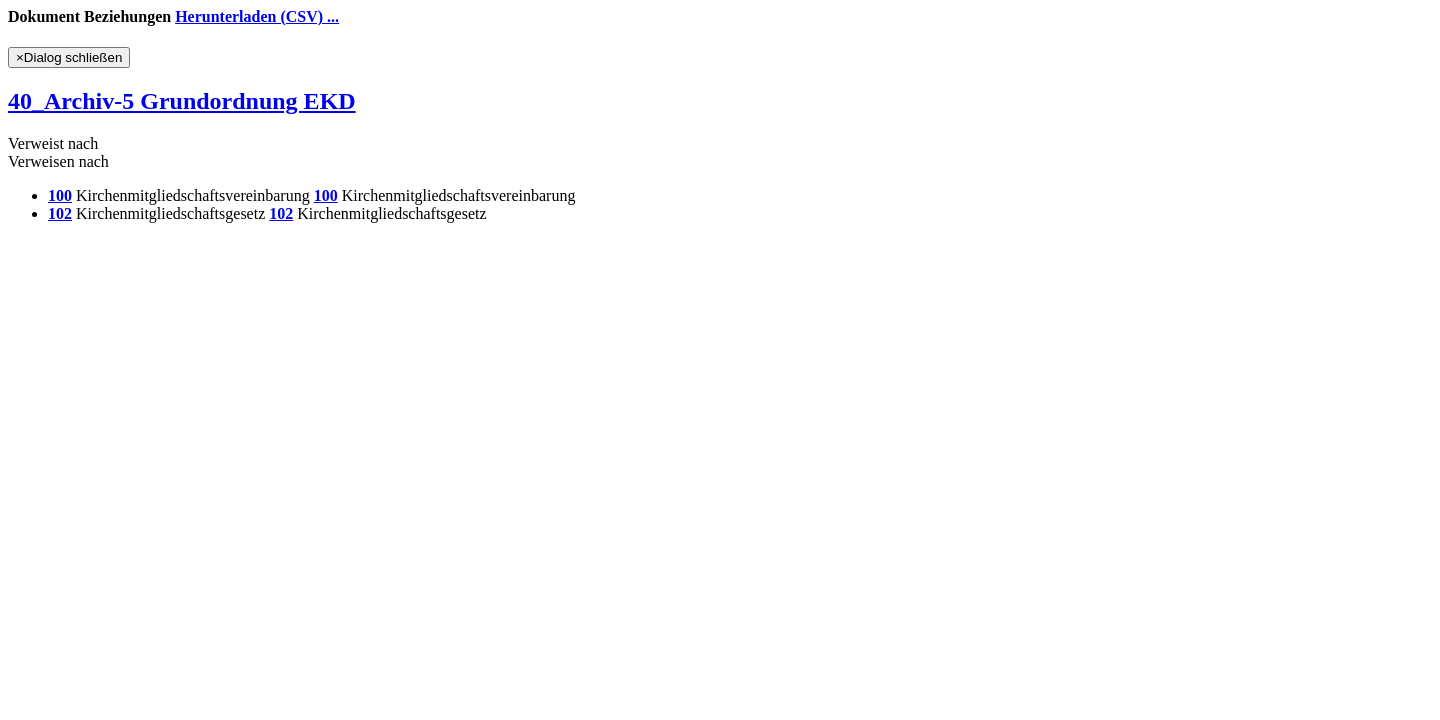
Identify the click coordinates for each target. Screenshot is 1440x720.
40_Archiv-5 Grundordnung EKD (182, 101)
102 (60, 213)
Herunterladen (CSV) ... (257, 16)
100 (60, 195)
